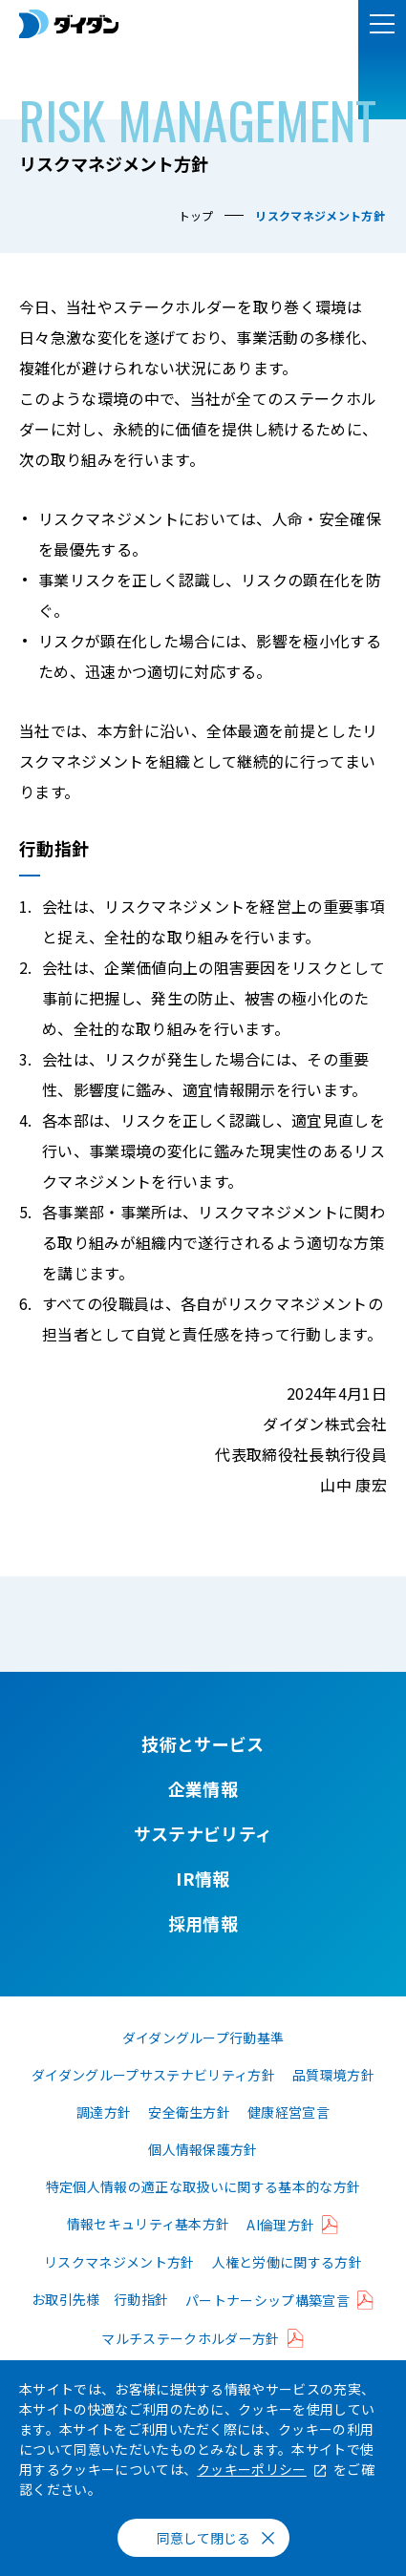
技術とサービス (202, 1743)
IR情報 (202, 1878)
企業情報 (203, 1788)
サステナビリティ (203, 1833)
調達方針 (103, 2112)
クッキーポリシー (252, 2469)
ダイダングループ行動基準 (203, 2037)
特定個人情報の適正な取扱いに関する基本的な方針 (203, 2186)
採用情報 (203, 1923)
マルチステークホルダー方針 (190, 2338)
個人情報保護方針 (203, 2149)
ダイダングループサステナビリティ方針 (153, 2074)
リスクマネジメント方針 (119, 2261)
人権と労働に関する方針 (287, 2261)
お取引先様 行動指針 (100, 2299)
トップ (196, 215)
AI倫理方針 (280, 2224)
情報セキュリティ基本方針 (148, 2223)
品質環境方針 (333, 2074)
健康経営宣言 (288, 2112)
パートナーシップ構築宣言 (267, 2300)
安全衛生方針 (189, 2112)
